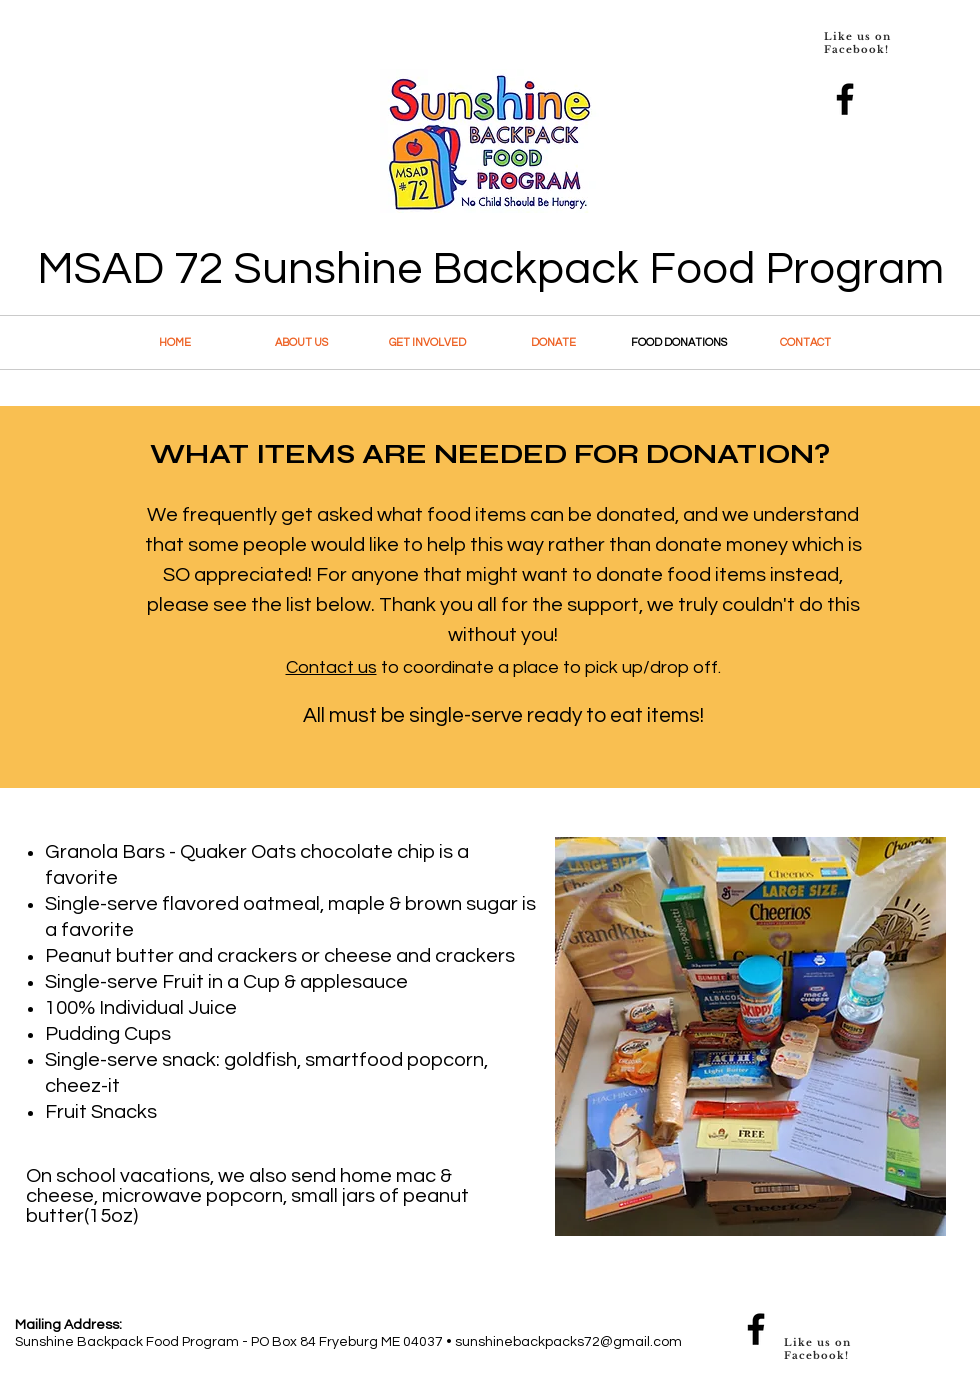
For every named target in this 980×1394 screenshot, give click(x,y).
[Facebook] (845, 99)
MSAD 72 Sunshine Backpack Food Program (490, 269)
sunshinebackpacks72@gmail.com (568, 1342)
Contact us (331, 667)
